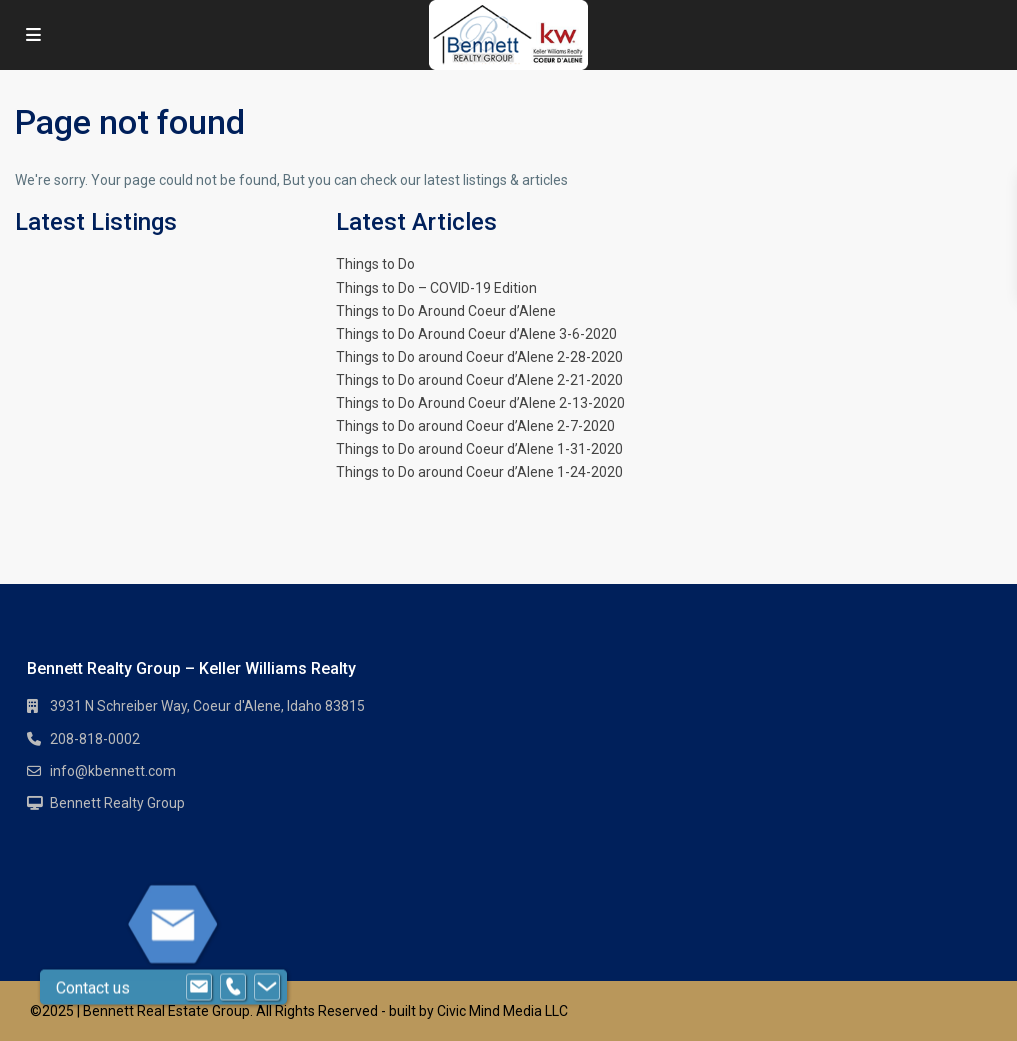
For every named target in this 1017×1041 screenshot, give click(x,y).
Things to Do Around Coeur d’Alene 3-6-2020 (476, 334)
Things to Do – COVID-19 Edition (436, 288)
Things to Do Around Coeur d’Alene (446, 311)
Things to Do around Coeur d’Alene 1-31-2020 (479, 449)
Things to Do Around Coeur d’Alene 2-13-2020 (480, 403)
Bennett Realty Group (117, 803)
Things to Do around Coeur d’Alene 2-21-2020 (479, 380)
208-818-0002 (95, 739)
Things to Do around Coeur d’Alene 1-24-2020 (479, 472)
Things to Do (375, 264)
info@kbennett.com (113, 771)
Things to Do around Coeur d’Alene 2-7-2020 (475, 426)
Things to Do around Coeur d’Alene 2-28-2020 (479, 357)
